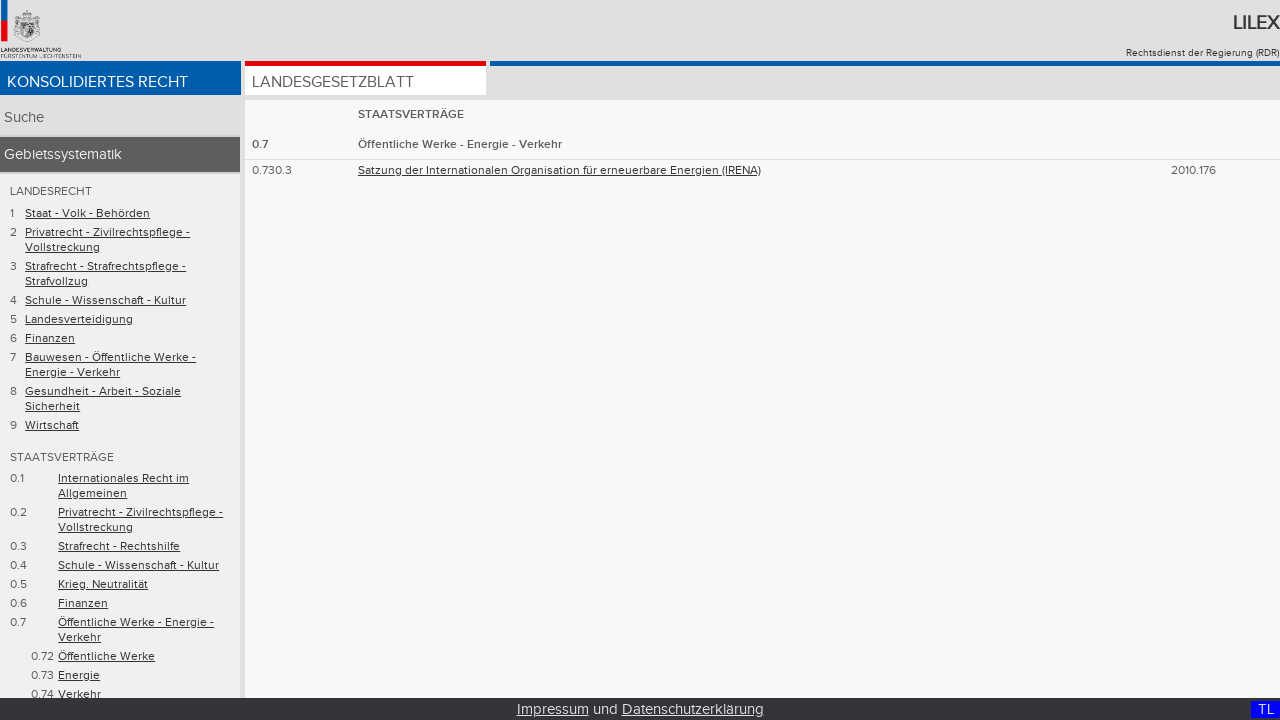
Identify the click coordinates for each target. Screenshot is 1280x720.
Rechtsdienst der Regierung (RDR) (1202, 53)
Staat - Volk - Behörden (87, 213)
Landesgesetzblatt (333, 82)
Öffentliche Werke (106, 656)
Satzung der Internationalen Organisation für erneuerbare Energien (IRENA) (559, 170)
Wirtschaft (52, 425)
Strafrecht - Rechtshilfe (119, 546)
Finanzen (50, 338)
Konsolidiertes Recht (97, 82)
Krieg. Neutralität (103, 584)
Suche (24, 117)
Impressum (553, 709)
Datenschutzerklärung (693, 709)
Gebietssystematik (63, 154)
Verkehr (79, 694)
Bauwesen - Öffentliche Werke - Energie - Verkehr (110, 365)
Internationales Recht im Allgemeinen (123, 486)
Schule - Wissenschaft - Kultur (105, 300)
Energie (79, 675)
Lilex (1256, 23)
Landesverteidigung (79, 319)
